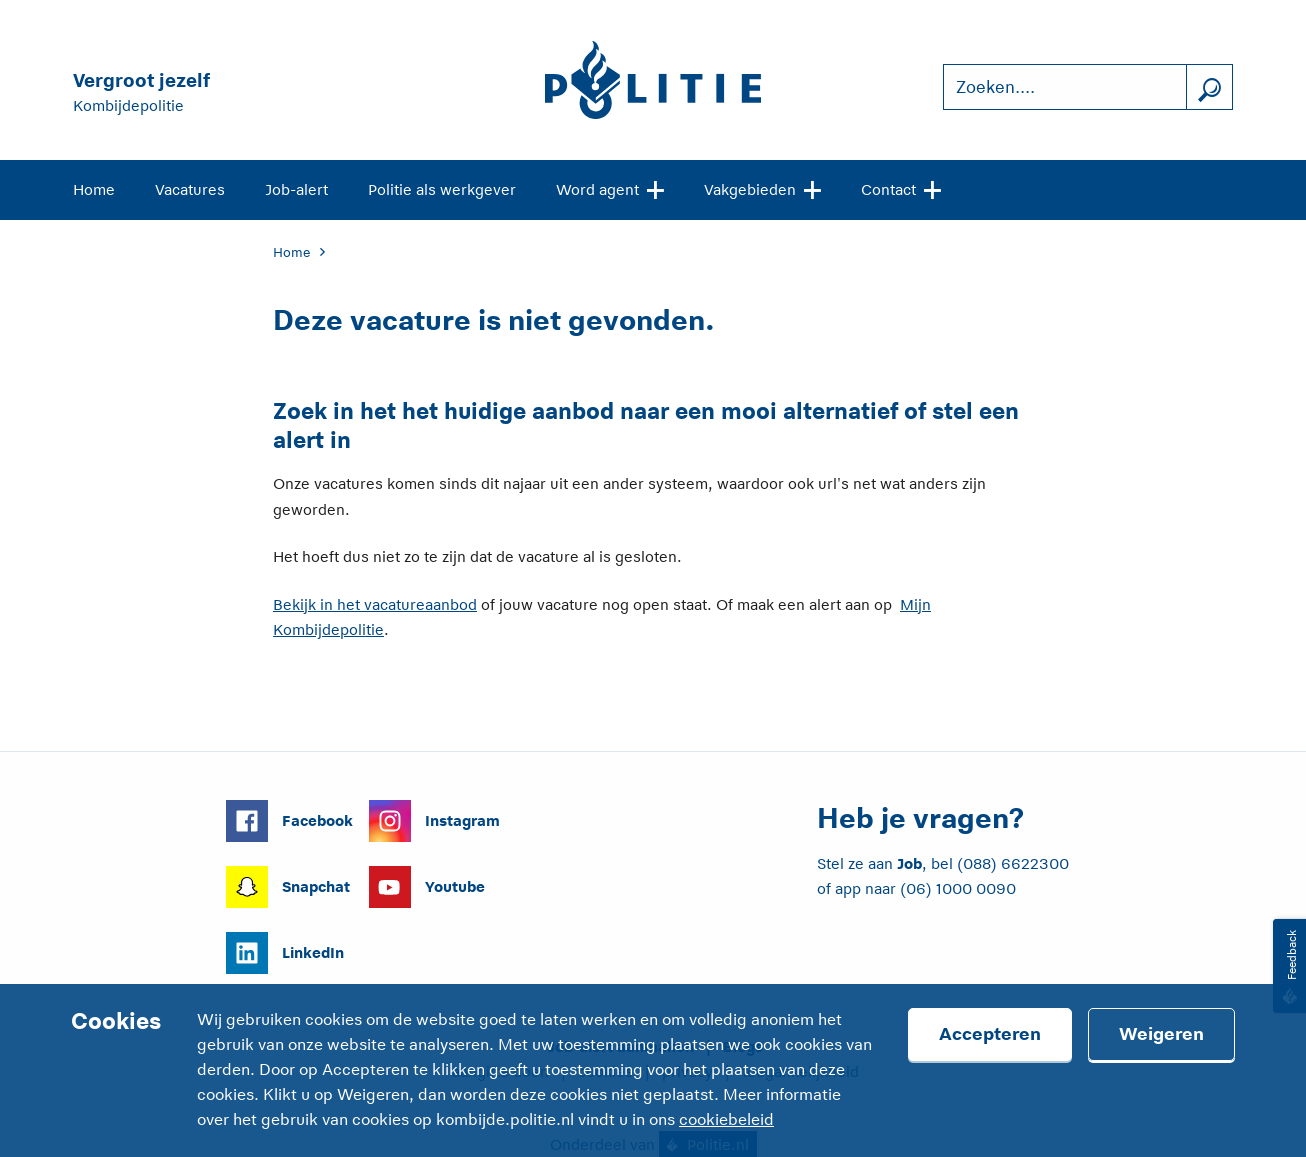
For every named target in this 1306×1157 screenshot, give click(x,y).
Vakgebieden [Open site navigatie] (762, 188)
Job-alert (296, 189)
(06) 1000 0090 (958, 888)
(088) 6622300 (1013, 863)
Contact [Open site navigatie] (901, 188)
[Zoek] (1209, 87)
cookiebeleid (726, 1120)
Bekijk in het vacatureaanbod (375, 604)
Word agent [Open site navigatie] (610, 188)
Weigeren (1161, 1034)
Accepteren (990, 1034)
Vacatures (190, 189)
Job (909, 863)
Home (94, 189)
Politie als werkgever (442, 189)
